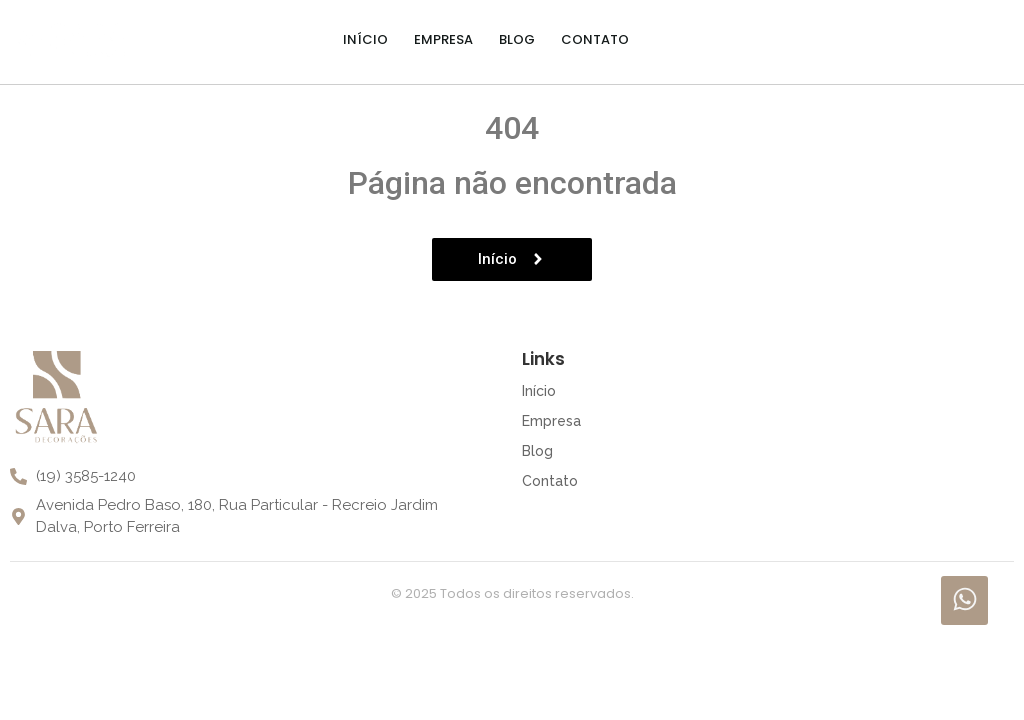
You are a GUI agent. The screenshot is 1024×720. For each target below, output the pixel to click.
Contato (595, 39)
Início (365, 39)
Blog (517, 39)
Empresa (443, 39)
